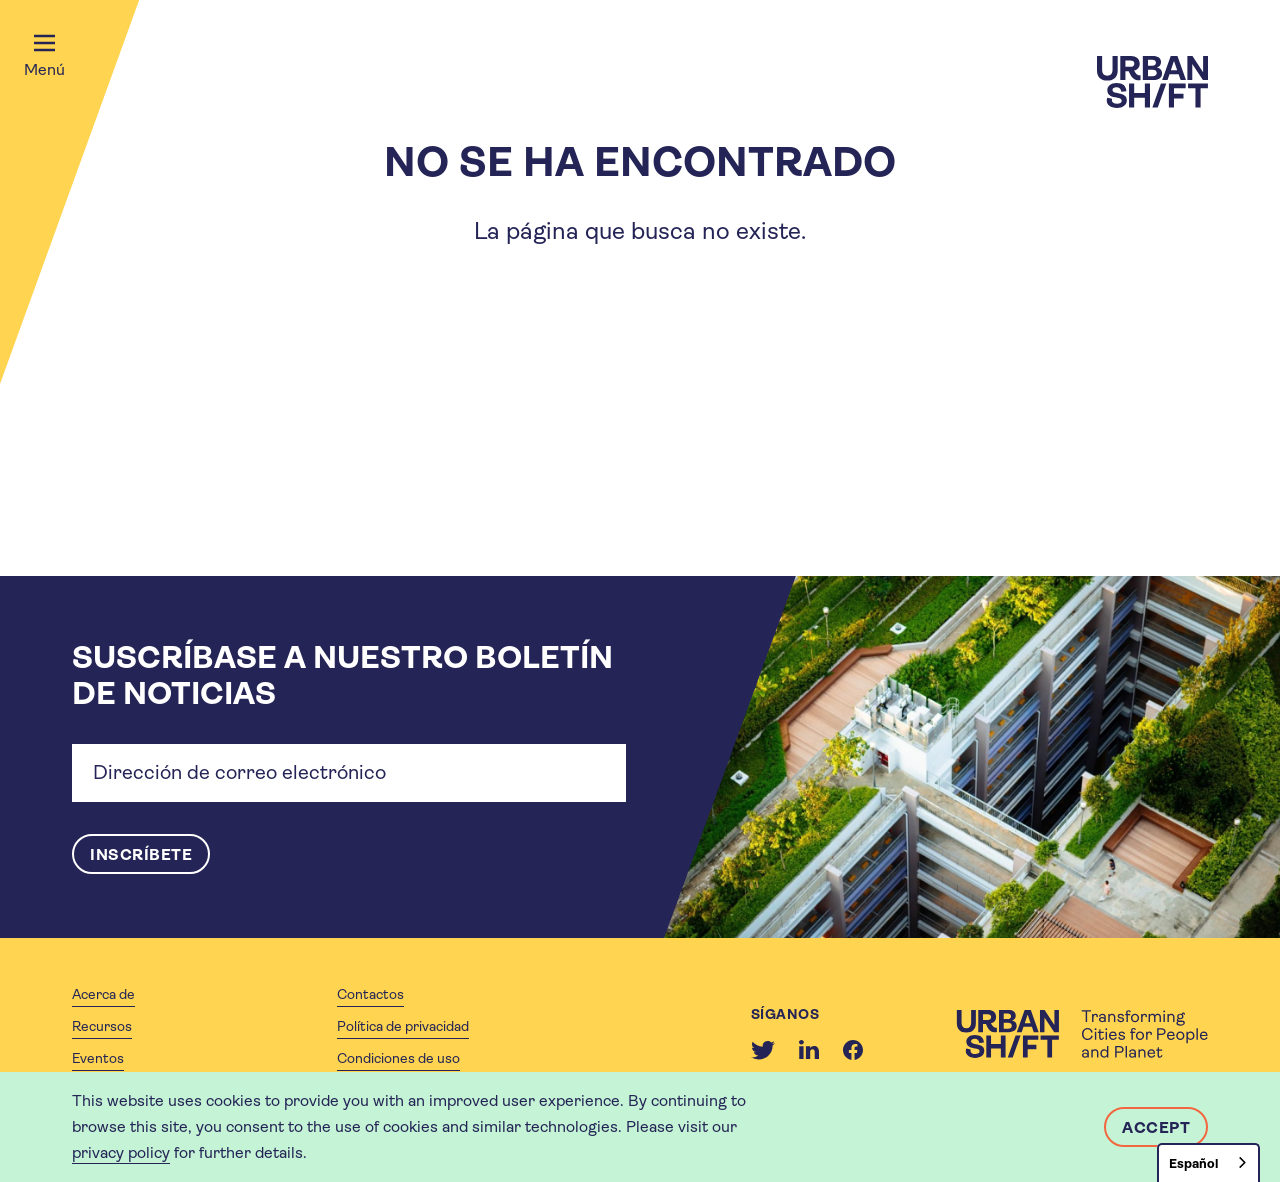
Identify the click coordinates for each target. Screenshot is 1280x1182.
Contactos (370, 994)
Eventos (98, 1058)
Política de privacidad (403, 1026)
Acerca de (103, 994)
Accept (1156, 1127)
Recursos (102, 1026)
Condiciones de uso (398, 1058)
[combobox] (1208, 1162)
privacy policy (121, 1152)
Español (1193, 1163)
